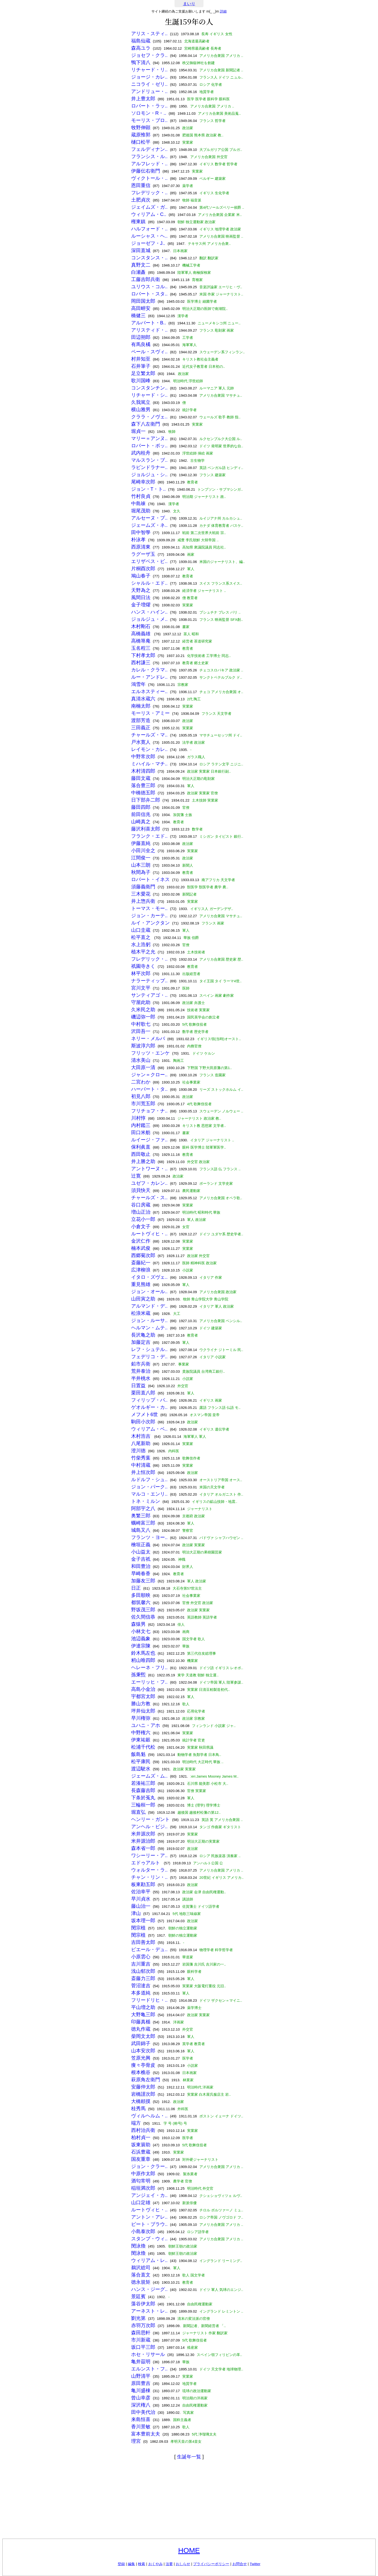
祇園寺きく (143, 966)
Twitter (255, 2564)
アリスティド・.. (149, 330)
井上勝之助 (143, 1161)
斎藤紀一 (140, 1262)
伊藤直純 (140, 843)
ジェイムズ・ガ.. (149, 207)
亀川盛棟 (140, 2390)
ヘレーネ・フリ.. (149, 1667)
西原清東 (140, 546)
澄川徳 (138, 1450)
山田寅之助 (143, 1298)
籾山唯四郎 (143, 1660)
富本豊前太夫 (145, 2433)
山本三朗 (140, 865)
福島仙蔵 (140, 40)
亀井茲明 (140, 2361)
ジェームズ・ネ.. (149, 525)
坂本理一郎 (143, 1920)
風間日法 (140, 597)
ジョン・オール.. (149, 1291)
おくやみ (155, 2564)
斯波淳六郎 (143, 1045)
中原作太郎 (143, 2173)
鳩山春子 (140, 575)
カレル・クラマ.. (149, 669)
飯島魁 (138, 1754)
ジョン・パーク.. (149, 1486)
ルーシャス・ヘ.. (149, 236)
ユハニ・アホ (145, 1725)
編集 (131, 2564)
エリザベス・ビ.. (149, 561)
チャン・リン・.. (149, 1877)
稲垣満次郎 (143, 2188)
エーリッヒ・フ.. (149, 1682)
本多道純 (140, 1992)
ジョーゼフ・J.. (148, 243)
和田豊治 (140, 1566)
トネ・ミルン (145, 1501)
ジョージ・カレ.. (149, 77)
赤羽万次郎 (143, 2325)
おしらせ (183, 2564)
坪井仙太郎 (143, 1710)
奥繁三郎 (140, 1515)
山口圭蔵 (140, 930)
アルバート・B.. (148, 322)
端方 (136, 2123)
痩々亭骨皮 (143, 2065)
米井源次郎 (143, 1833)
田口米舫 (140, 1132)
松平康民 (140, 1761)
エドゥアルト (146, 1862)
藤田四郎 (140, 807)
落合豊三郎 (143, 785)
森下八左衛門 (145, 424)
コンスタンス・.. (149, 257)
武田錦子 (140, 2043)
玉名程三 (140, 648)
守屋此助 (140, 1002)
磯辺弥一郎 (143, 1016)
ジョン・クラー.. (149, 2166)
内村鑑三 (140, 1125)
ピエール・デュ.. (149, 1949)
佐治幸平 (140, 1891)
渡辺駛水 (140, 1768)
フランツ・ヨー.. (149, 1537)
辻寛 (136, 1175)
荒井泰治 (140, 1371)
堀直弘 (138, 1812)
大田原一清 (143, 1067)
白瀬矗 (138, 272)
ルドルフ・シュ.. (149, 1479)
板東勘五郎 (143, 1884)
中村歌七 (140, 1024)
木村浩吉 (141, 1436)
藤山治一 (140, 1906)
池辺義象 (140, 1638)
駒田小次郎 (143, 1421)
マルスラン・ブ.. (149, 460)
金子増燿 (140, 604)
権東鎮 (138, 221)
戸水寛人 (140, 742)
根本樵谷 (140, 2072)
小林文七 (140, 1631)
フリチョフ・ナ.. (149, 1110)
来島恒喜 (140, 2419)
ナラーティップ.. (149, 980)
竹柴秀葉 (140, 1457)
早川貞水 (140, 1898)
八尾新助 (140, 1443)
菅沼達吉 (140, 1985)
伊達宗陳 (140, 1645)
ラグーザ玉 (143, 554)
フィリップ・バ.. (149, 1400)
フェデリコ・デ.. (149, 1356)
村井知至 (140, 358)
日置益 (138, 1385)
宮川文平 (140, 987)
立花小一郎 (143, 1219)
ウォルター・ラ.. (149, 1870)
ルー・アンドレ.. (149, 677)
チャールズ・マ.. (149, 734)
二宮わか (140, 1081)
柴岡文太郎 (143, 2036)
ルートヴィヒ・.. (149, 1233)
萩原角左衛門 (145, 2079)
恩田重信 (140, 185)
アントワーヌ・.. (149, 1168)
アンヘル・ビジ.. (149, 1826)
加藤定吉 (140, 1342)
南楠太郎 (140, 706)
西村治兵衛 (143, 2130)
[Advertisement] (189, 2500)
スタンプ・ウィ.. (149, 2238)
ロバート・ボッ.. (149, 445)
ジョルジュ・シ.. (149, 474)
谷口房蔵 (140, 1204)
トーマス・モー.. (149, 908)
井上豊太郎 (143, 98)
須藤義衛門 (143, 886)
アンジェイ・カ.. (149, 2195)
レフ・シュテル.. (149, 1349)
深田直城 (140, 250)
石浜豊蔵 (140, 2151)
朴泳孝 (138, 539)
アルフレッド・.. (149, 163)
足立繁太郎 (143, 373)
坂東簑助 (140, 2144)
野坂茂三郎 (143, 1609)
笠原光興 (140, 2058)
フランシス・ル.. (149, 156)
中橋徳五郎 (143, 792)
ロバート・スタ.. (149, 293)
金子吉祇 (140, 1559)
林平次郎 (140, 973)
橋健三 (138, 315)
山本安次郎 (143, 2050)
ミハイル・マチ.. (149, 763)
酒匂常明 (140, 2180)
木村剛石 (140, 626)
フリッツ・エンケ (150, 1053)
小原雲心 (140, 1956)
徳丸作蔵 (140, 2029)
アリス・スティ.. (149, 33)
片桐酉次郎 (143, 568)
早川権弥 (140, 1718)
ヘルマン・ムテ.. (149, 1327)
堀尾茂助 (140, 510)
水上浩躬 (140, 944)
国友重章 (140, 2159)
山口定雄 (140, 2202)
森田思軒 (140, 2332)
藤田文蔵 (140, 778)
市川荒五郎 (143, 1103)
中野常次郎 (143, 756)
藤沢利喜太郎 (145, 828)
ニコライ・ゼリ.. (149, 84)
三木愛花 (140, 894)
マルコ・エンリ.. (149, 1494)
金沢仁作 (140, 1241)
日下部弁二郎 (145, 800)
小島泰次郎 (143, 2231)
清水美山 (140, 1060)
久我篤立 (140, 402)
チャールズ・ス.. (149, 1197)
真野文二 (140, 265)
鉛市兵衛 (140, 1363)
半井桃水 (140, 1378)
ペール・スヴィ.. (149, 351)
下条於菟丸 (143, 1797)
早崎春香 (140, 1573)
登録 (121, 2564)
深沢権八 (140, 2405)
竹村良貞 (140, 496)
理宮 (136, 2441)
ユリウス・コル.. (149, 286)
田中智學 (140, 532)
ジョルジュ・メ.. (149, 619)
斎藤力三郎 (143, 1978)
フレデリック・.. (149, 192)
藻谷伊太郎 (143, 2303)
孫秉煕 (138, 1674)
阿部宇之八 (143, 1508)
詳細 (223, 11)
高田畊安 (140, 308)
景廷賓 (138, 2296)
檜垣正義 (140, 1544)
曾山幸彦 (140, 2397)
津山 (136, 1913)
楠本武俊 (140, 1248)
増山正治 (140, 1212)
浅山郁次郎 (143, 1971)
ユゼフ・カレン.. (149, 1183)
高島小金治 (143, 1689)
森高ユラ (140, 48)
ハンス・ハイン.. (149, 612)
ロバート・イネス (150, 879)
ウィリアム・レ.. (149, 2260)
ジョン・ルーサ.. (149, 1320)
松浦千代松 (143, 1747)
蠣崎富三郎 (143, 1523)
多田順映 (140, 1595)
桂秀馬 (138, 2108)
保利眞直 (140, 1147)
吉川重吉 (140, 1964)
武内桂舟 (140, 452)
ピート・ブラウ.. (149, 2224)
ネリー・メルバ (148, 1038)
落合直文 (140, 2274)
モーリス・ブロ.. (149, 120)
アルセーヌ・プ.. (149, 518)
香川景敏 (140, 2426)
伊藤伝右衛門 (145, 171)
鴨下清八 (140, 62)
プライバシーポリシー (211, 2564)
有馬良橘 (140, 344)
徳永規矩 (140, 2282)
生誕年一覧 (189, 2456)
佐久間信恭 (143, 1616)
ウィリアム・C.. (148, 214)
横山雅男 (140, 409)
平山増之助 (143, 2007)
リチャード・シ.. (149, 395)
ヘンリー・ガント (150, 1819)
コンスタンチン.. (149, 387)
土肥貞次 (140, 199)
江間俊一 (140, 857)
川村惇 (138, 1118)
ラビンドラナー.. (149, 467)
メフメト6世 (144, 1414)
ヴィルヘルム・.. (149, 2115)
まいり (189, 3)
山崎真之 (140, 821)
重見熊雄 (140, 1284)
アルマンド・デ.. (149, 1306)
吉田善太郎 (143, 1942)
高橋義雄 (141, 633)
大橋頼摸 (140, 2101)
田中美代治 (143, 2412)
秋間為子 (140, 872)
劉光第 (138, 2318)
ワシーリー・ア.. (149, 1855)
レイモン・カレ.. (149, 749)
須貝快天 (140, 1190)
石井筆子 (140, 366)
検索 (141, 2564)
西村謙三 (140, 662)
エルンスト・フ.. (149, 2368)
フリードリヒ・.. (149, 2000)
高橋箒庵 (140, 640)
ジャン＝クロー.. (149, 1074)
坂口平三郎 (143, 2347)
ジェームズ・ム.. (149, 1776)
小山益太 (140, 1551)
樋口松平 (140, 142)
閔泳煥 (138, 2245)
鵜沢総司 (140, 2267)
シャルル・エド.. (149, 583)
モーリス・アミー (150, 713)
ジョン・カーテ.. (149, 915)
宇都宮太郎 (143, 1696)
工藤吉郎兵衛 (145, 279)
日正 (136, 1588)
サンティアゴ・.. (149, 995)
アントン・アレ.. (149, 2217)
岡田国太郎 (143, 301)
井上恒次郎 (143, 1472)
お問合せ (239, 2564)
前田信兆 (140, 814)
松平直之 (141, 937)
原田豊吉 (140, 2383)
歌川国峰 (140, 380)
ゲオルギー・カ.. (149, 1407)
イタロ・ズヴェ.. (149, 1277)
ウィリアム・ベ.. (149, 1429)
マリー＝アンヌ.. (149, 438)
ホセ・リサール (148, 2354)
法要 (169, 2564)
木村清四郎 (143, 771)
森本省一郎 (143, 1848)
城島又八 (140, 1530)
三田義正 (140, 727)
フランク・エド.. (149, 836)
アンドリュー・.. (149, 91)
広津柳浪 (140, 1269)
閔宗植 (138, 1927)
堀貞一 (138, 431)
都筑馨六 (140, 1602)
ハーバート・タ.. (149, 1089)
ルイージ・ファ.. (149, 1139)
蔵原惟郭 (140, 134)
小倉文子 (140, 1226)
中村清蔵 (140, 1465)
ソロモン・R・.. (148, 113)
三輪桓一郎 (143, 1804)
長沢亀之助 (143, 1335)
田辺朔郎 (140, 337)
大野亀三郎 (143, 2014)
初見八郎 (140, 1096)
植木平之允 (143, 951)
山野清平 (140, 2376)
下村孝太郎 (143, 655)
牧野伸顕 (140, 127)
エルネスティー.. (149, 691)
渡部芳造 (140, 720)
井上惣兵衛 (143, 901)
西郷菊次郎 (143, 1255)
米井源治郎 (143, 1841)
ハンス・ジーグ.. (149, 2289)
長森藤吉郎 (143, 1790)
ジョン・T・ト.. (148, 489)
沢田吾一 (140, 1031)
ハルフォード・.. (149, 228)
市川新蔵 (140, 2339)
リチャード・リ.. (149, 69)
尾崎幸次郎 (143, 481)
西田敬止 (140, 1154)
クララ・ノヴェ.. (149, 416)
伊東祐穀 (140, 1739)
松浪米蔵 (140, 1313)
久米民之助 (143, 1009)
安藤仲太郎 (143, 2086)
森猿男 (138, 1624)
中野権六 (140, 1732)
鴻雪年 (138, 684)
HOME (189, 2550)
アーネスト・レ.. (149, 2311)
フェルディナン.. (149, 149)
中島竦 (138, 503)
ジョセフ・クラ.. (149, 55)
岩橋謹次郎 (143, 2094)
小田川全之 (143, 850)
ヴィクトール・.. (149, 178)
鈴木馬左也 (143, 1653)
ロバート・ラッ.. (149, 105)
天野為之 (140, 590)
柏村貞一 (140, 2137)
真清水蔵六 (143, 698)
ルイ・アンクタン (150, 922)
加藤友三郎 (143, 1580)
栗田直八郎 (143, 1392)
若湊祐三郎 (143, 1783)
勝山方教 (140, 1703)
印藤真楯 (140, 2021)
